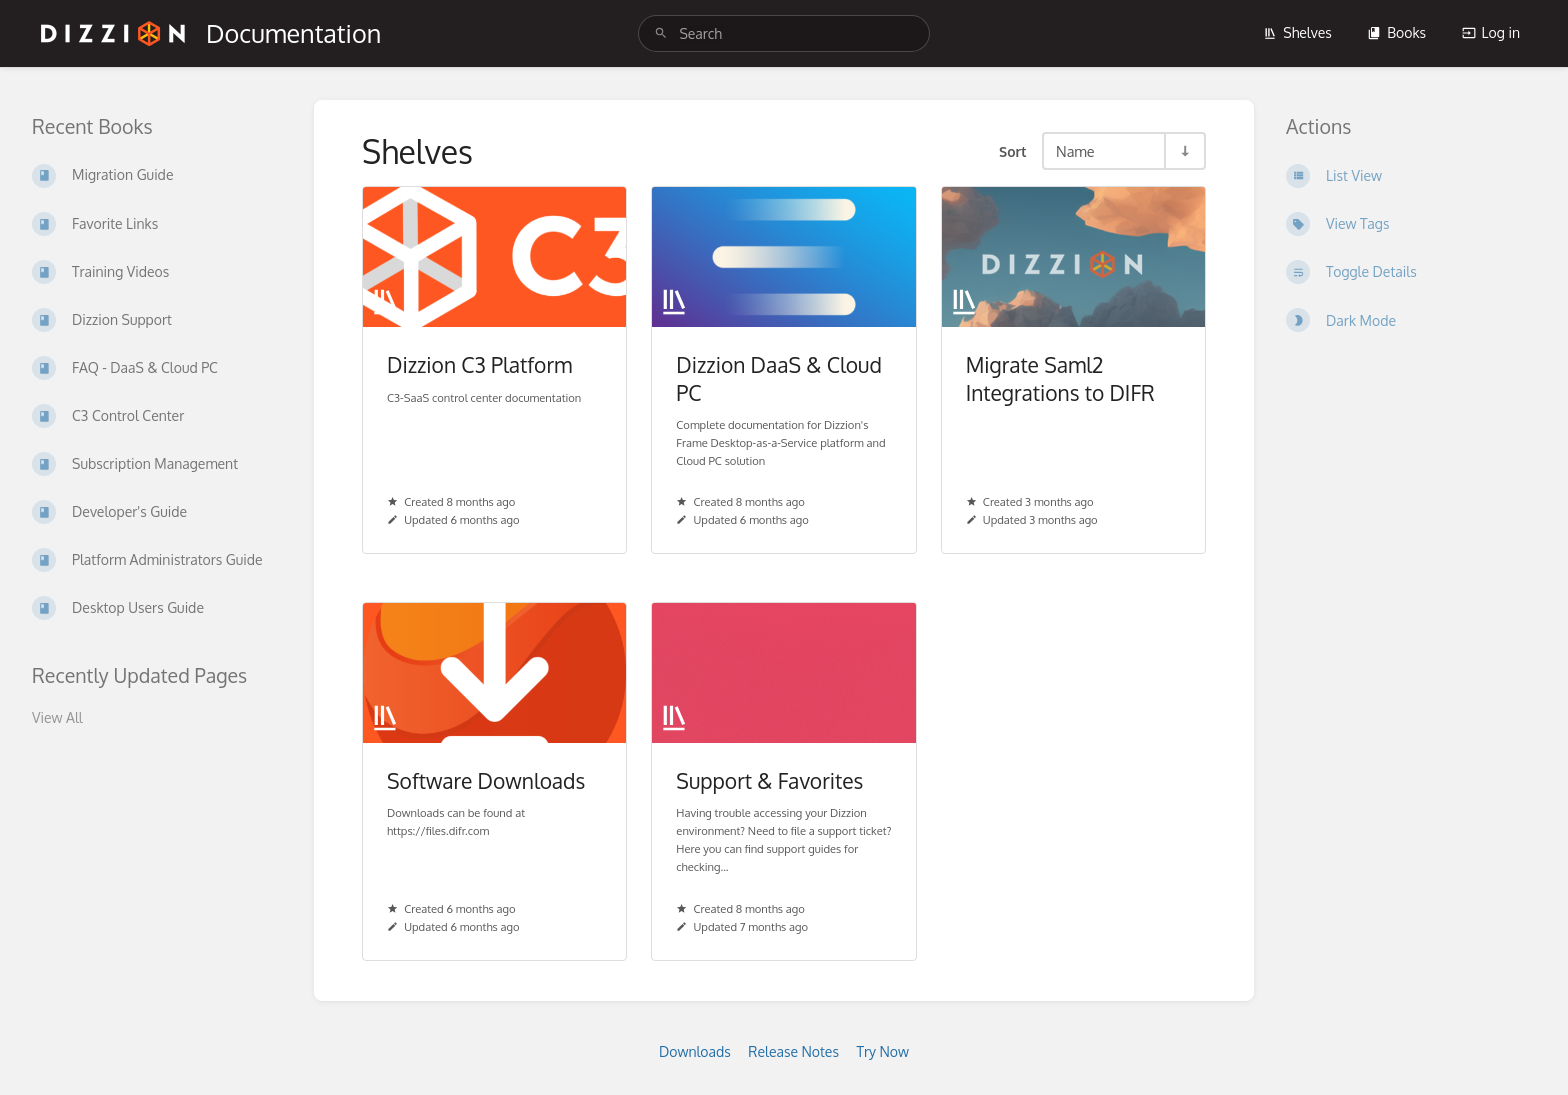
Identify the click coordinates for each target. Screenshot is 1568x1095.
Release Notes (793, 1051)
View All (57, 717)
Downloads (695, 1051)
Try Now (882, 1051)
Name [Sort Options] (1075, 151)
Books (1396, 32)
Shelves (1297, 32)
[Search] (661, 33)
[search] (783, 33)
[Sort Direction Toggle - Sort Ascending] (1184, 151)
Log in (1491, 32)
